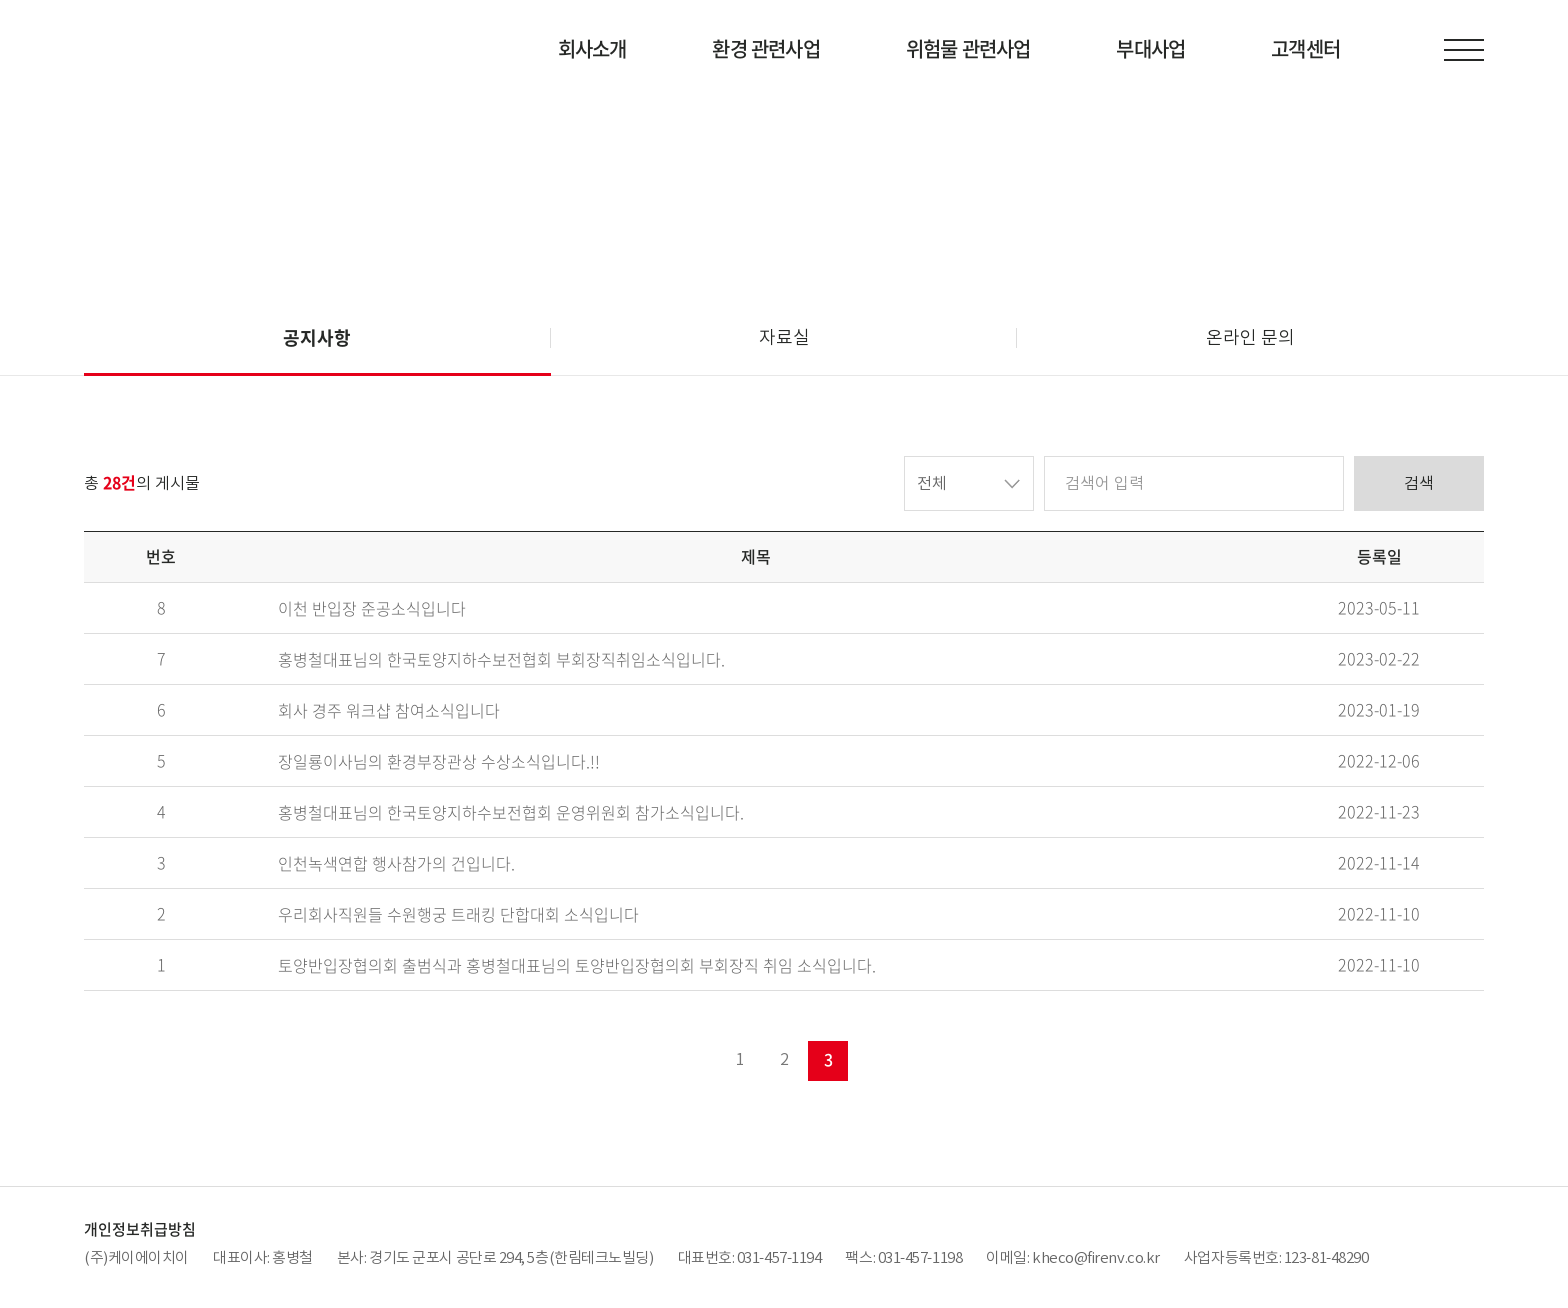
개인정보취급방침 (140, 1229)
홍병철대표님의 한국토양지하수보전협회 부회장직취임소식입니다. (501, 660)
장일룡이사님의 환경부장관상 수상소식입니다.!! (439, 762)
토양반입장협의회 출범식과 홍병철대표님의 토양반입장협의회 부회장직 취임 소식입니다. (577, 966)
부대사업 (1150, 48)
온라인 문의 (1250, 337)
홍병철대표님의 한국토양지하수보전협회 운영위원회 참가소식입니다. (511, 813)
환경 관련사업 (765, 48)
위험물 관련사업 (968, 48)
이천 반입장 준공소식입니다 (372, 609)
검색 (1419, 483)
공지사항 (317, 337)
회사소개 (592, 48)
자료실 (784, 337)
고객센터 (1305, 48)
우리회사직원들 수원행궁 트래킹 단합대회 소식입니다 (458, 915)
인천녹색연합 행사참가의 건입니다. (396, 864)
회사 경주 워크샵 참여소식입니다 (389, 711)
